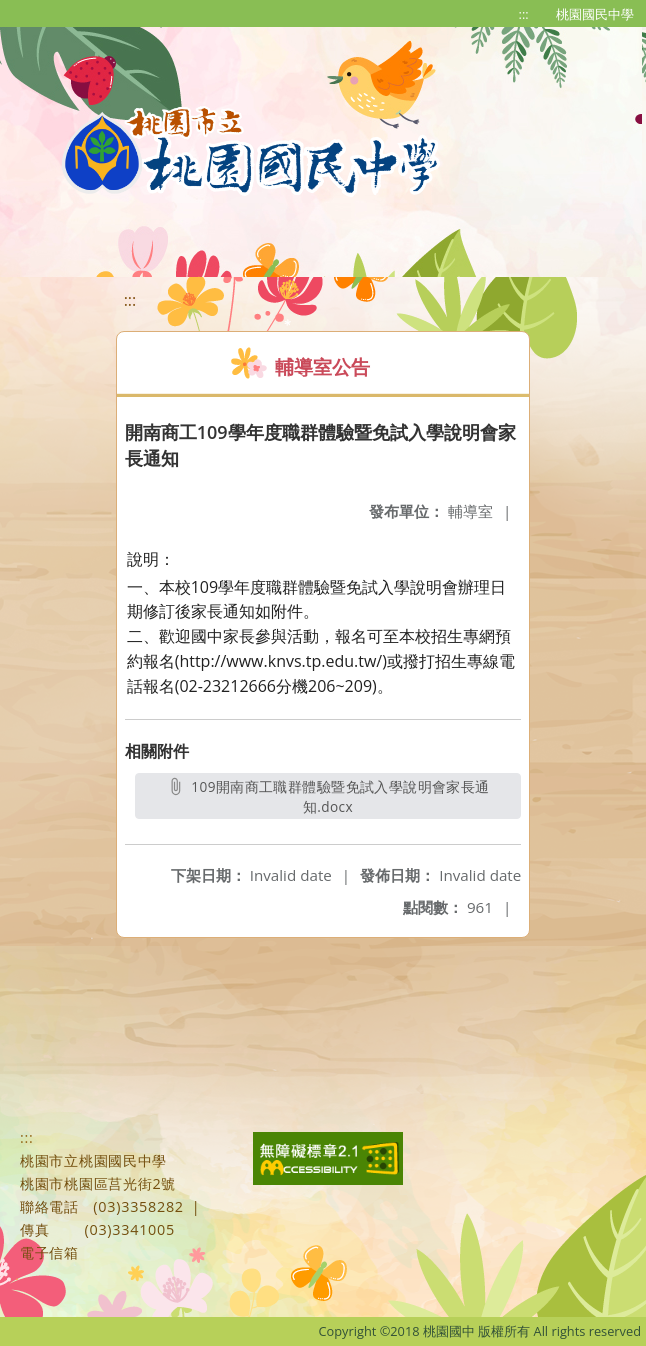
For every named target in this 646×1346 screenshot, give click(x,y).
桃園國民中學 (595, 14)
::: (524, 14)
